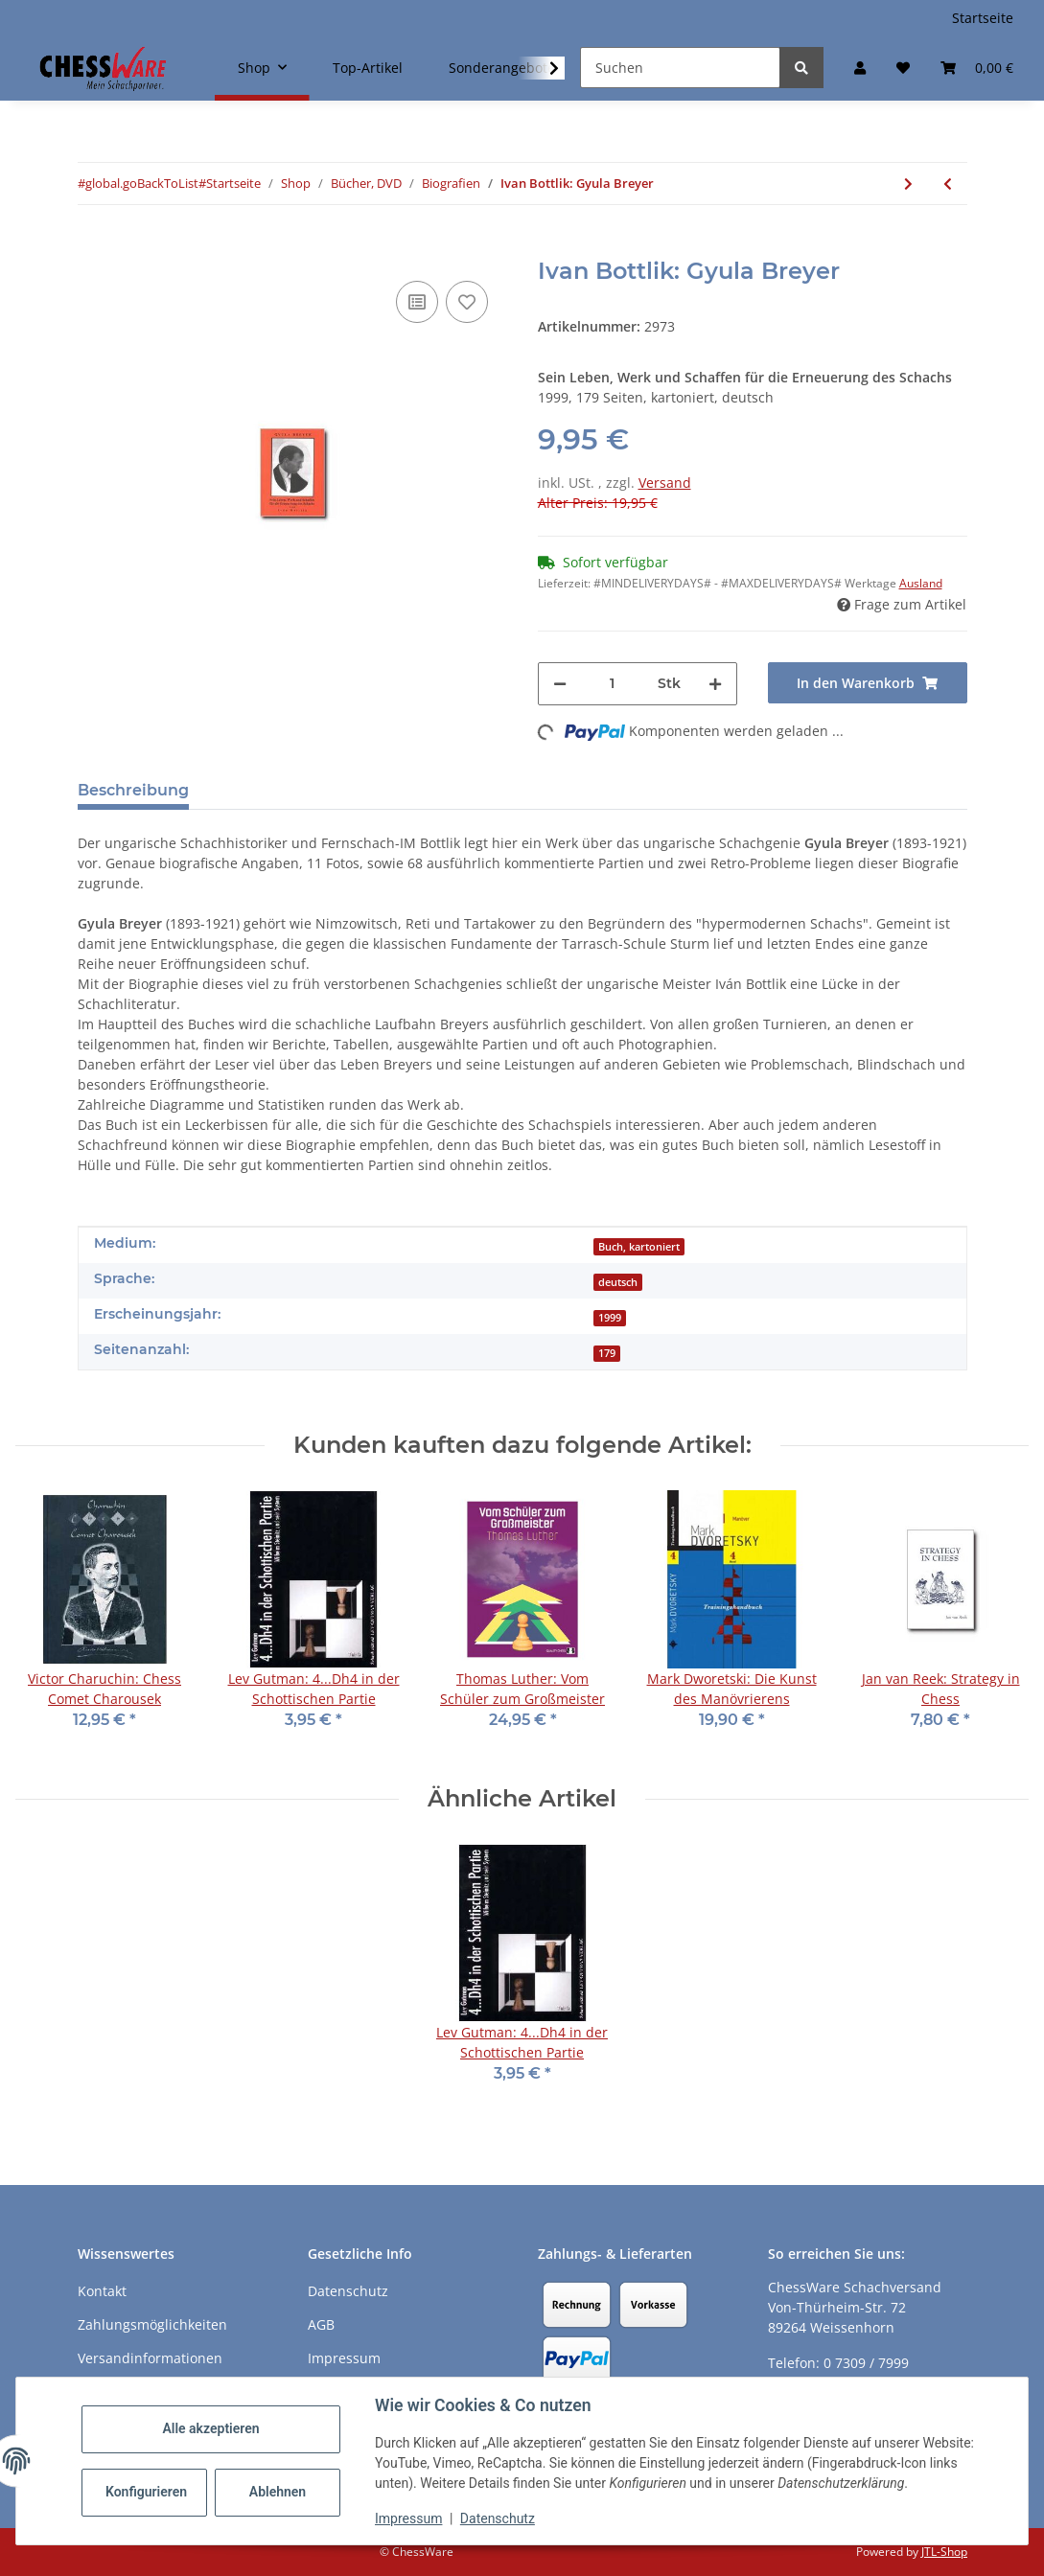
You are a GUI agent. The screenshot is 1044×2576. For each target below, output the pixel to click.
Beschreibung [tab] (133, 790)
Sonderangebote (502, 67)
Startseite (982, 18)
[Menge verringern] (560, 683)
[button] (860, 67)
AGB (321, 2324)
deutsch (618, 1282)
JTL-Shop (944, 2551)
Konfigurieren (146, 2491)
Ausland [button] (920, 583)
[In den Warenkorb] (93, 247)
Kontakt (102, 2291)
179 (606, 1353)
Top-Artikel (368, 67)
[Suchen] (680, 67)
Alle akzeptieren (210, 2428)
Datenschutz (497, 2518)
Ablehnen (277, 2491)
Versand (664, 482)
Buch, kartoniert (639, 1247)
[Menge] (612, 683)
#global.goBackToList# (142, 183)
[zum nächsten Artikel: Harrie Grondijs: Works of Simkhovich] (908, 183)
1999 (609, 1317)
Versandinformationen (150, 2358)
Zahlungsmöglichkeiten (152, 2324)
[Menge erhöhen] (715, 683)
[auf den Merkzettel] (467, 302)
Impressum (408, 2518)
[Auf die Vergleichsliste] (417, 302)
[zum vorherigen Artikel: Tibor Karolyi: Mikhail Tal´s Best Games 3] (947, 183)
